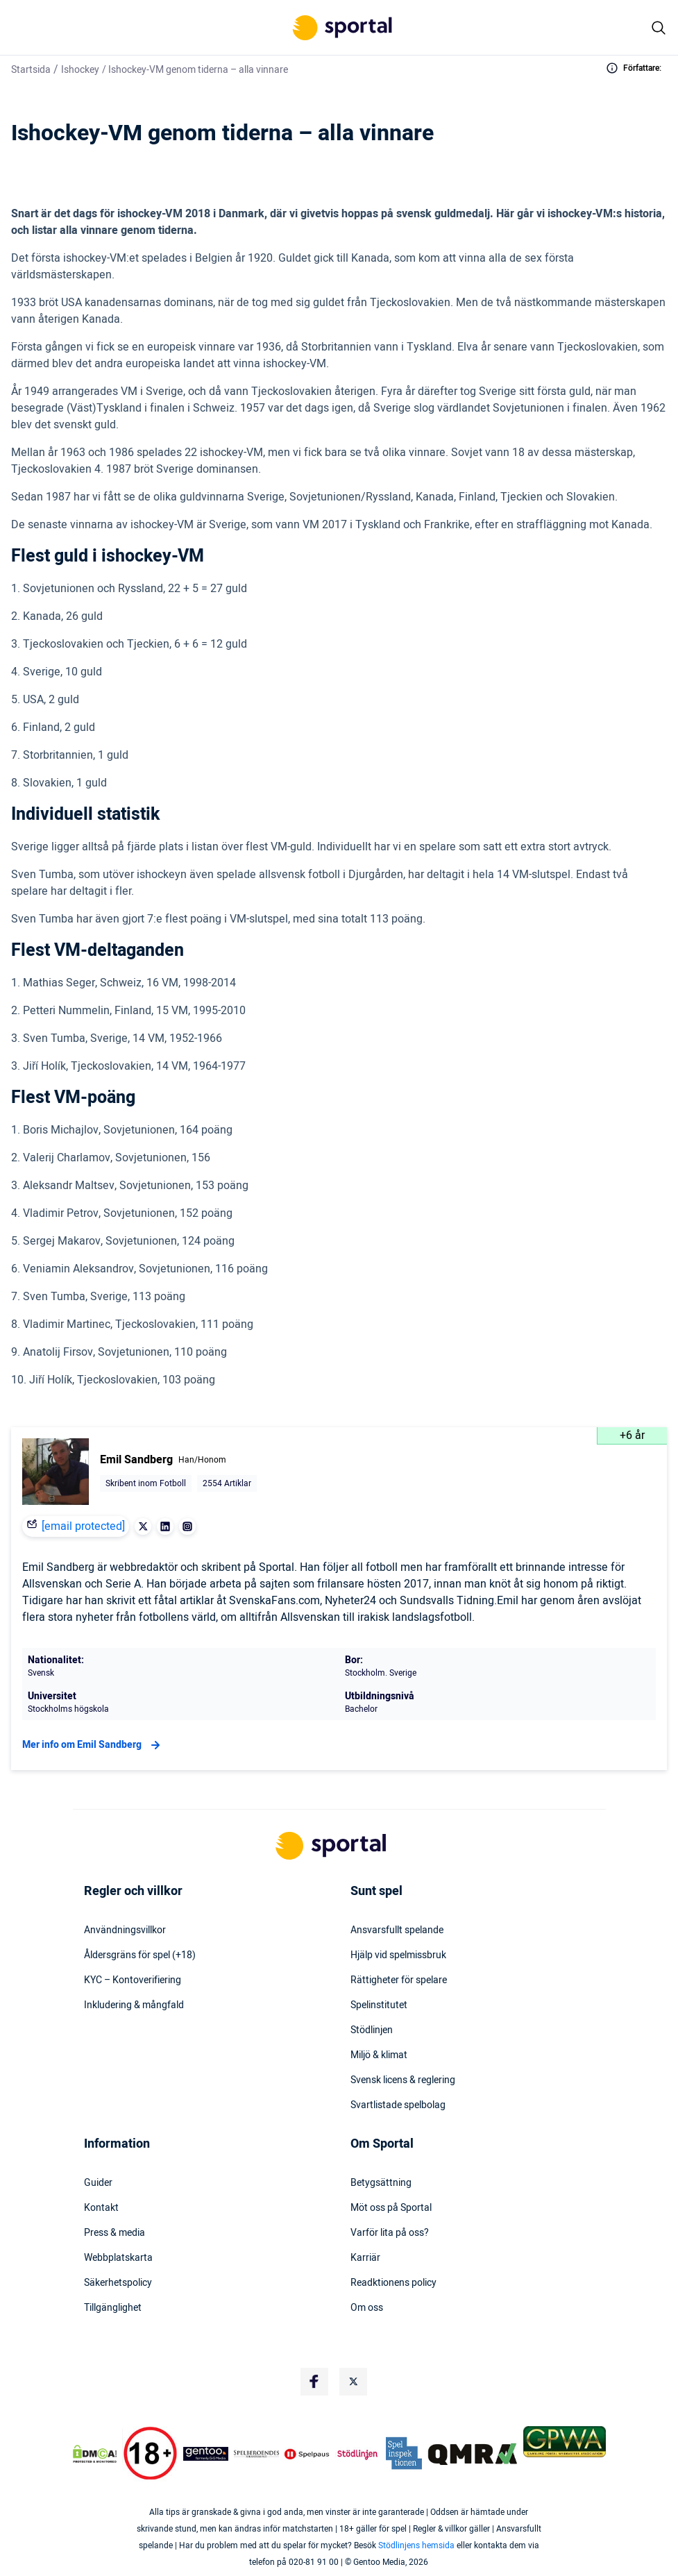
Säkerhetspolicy (118, 2283)
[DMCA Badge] (95, 2454)
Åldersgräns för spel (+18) (140, 1955)
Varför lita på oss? (389, 2233)
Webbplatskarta (118, 2258)
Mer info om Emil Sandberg (93, 1745)
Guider (98, 2183)
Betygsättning (381, 2183)
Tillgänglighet (113, 2308)
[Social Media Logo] (314, 2382)
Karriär (365, 2258)
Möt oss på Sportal (391, 2208)
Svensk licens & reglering (402, 2080)
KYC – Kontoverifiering (132, 1980)
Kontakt (101, 2208)
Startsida (31, 69)
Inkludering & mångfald (134, 2005)
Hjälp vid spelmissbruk (398, 1955)
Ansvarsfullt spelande (396, 1930)
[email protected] (83, 1526)
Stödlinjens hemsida (416, 2545)
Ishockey (80, 69)
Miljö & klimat (378, 2055)
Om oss (366, 2308)
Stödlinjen (371, 2030)
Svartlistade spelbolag (398, 2105)
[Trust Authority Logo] (205, 2454)
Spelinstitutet (378, 2005)
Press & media (114, 2233)
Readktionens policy (393, 2283)
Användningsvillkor (125, 1930)
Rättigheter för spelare (398, 1980)
